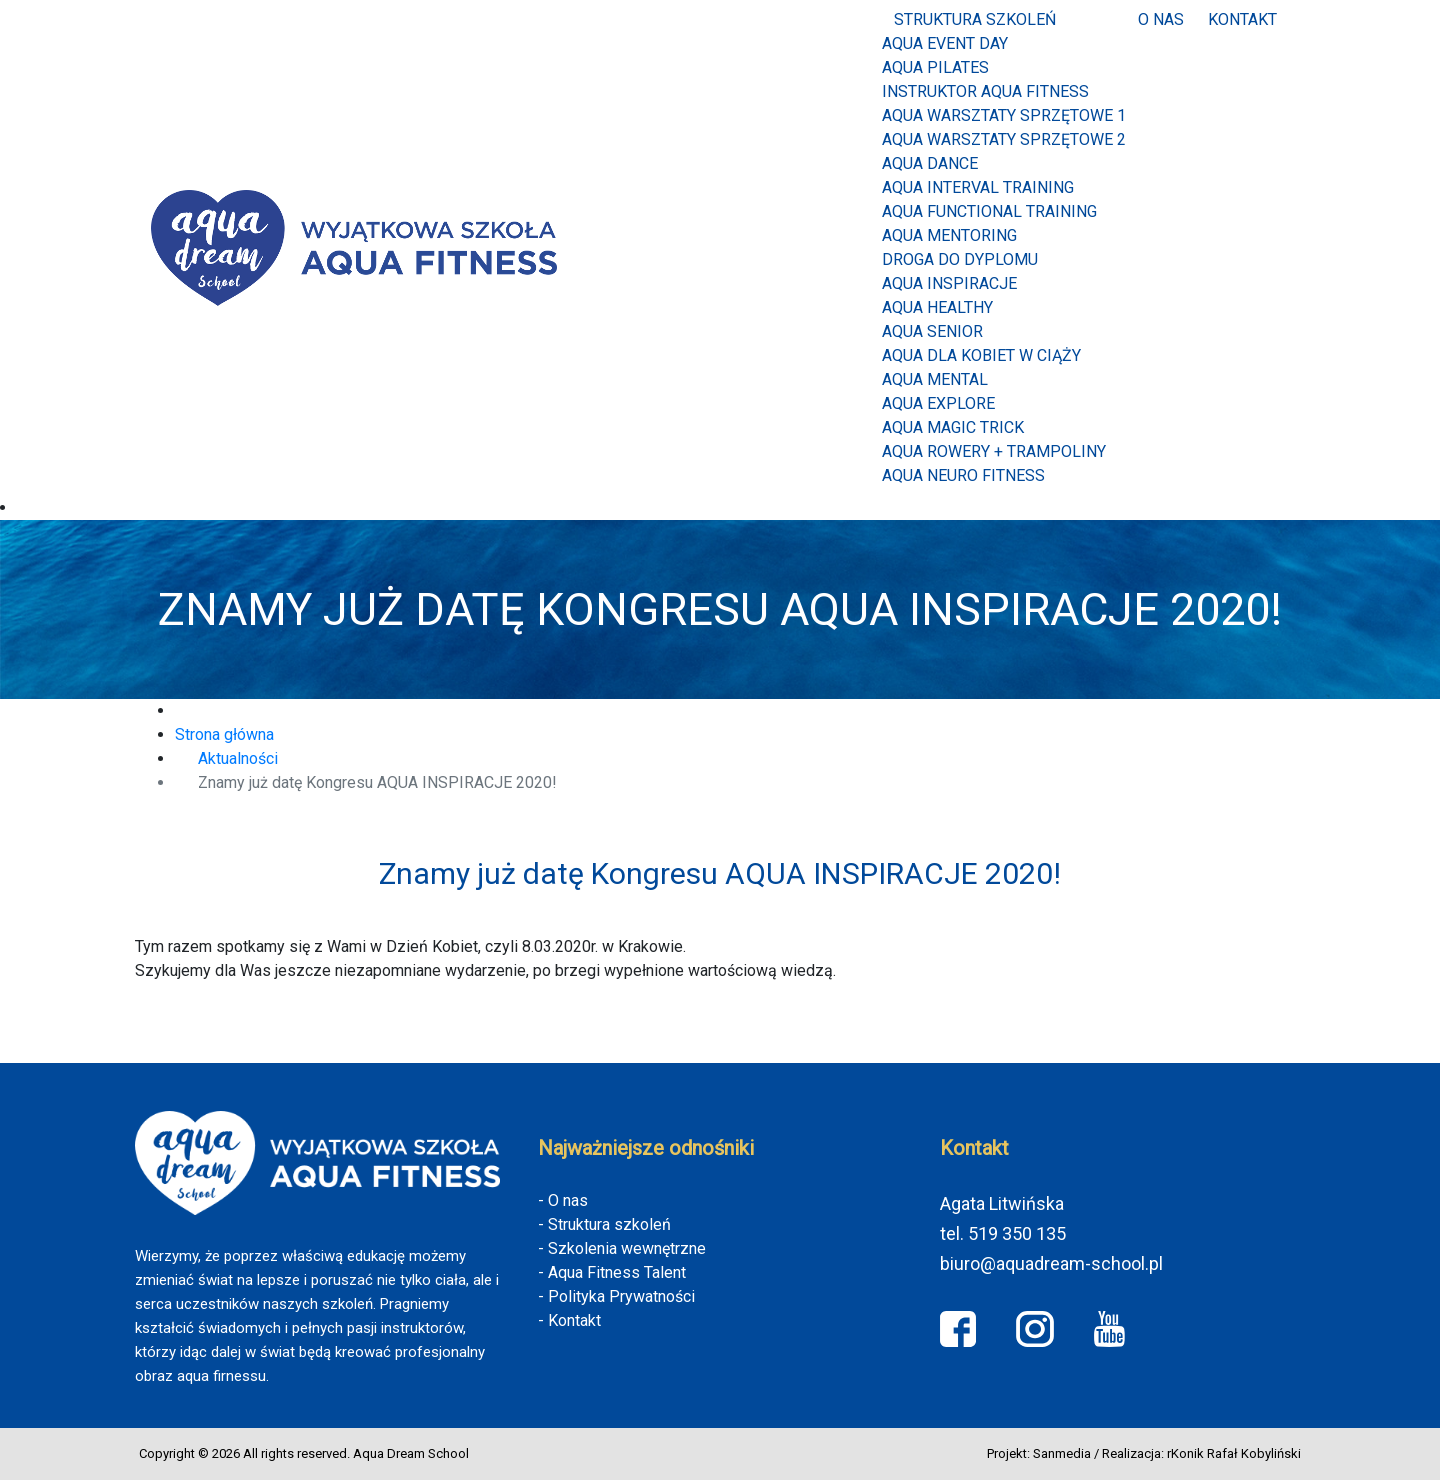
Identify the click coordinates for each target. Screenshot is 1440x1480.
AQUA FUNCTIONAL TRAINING (989, 211)
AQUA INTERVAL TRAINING (978, 187)
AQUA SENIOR (932, 331)
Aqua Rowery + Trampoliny (994, 451)
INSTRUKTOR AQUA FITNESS (985, 91)
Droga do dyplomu (960, 259)
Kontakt (1242, 19)
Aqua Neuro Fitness (963, 475)
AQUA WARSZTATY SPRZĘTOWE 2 (1004, 139)
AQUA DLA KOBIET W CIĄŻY (981, 355)
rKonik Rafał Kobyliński (1234, 1453)
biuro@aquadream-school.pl (1051, 1263)
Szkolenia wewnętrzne (627, 1248)
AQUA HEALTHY (937, 307)
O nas (1161, 19)
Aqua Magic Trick (953, 427)
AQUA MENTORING (949, 235)
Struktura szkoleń (975, 19)
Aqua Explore (938, 403)
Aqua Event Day (945, 43)
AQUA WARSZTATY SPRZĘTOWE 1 (1004, 115)
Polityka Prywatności (621, 1296)
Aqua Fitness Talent (617, 1272)
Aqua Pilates (935, 67)
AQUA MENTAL (935, 379)
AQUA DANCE (930, 163)
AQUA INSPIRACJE (949, 283)
